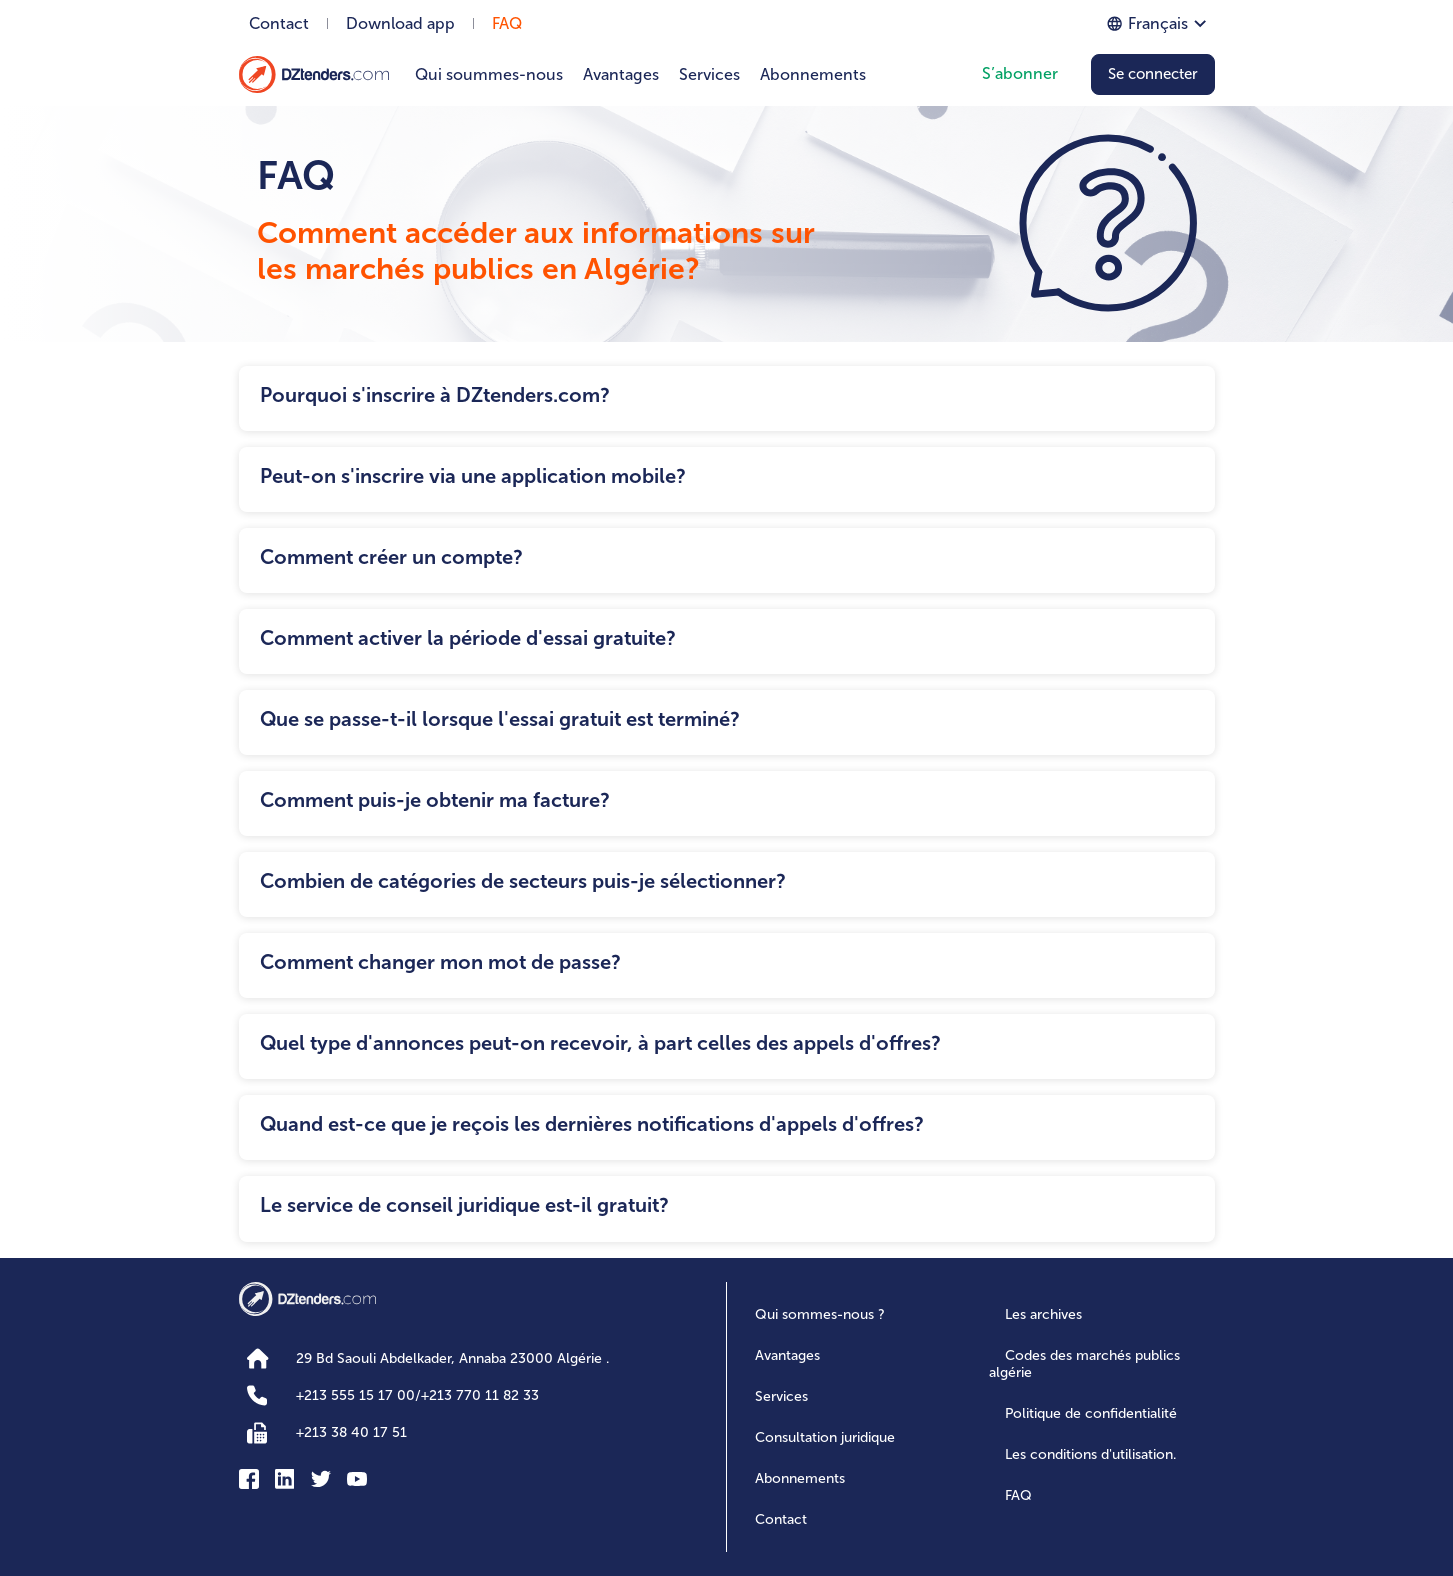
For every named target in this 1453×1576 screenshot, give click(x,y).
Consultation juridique (825, 1437)
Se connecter (1153, 74)
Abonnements (813, 74)
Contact (279, 23)
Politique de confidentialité (1091, 1413)
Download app (400, 23)
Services (709, 74)
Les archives (1043, 1314)
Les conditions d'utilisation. (1090, 1454)
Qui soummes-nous (489, 74)
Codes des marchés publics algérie (1084, 1364)
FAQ (507, 23)
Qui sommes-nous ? (820, 1314)
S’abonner (1020, 73)
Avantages (621, 74)
